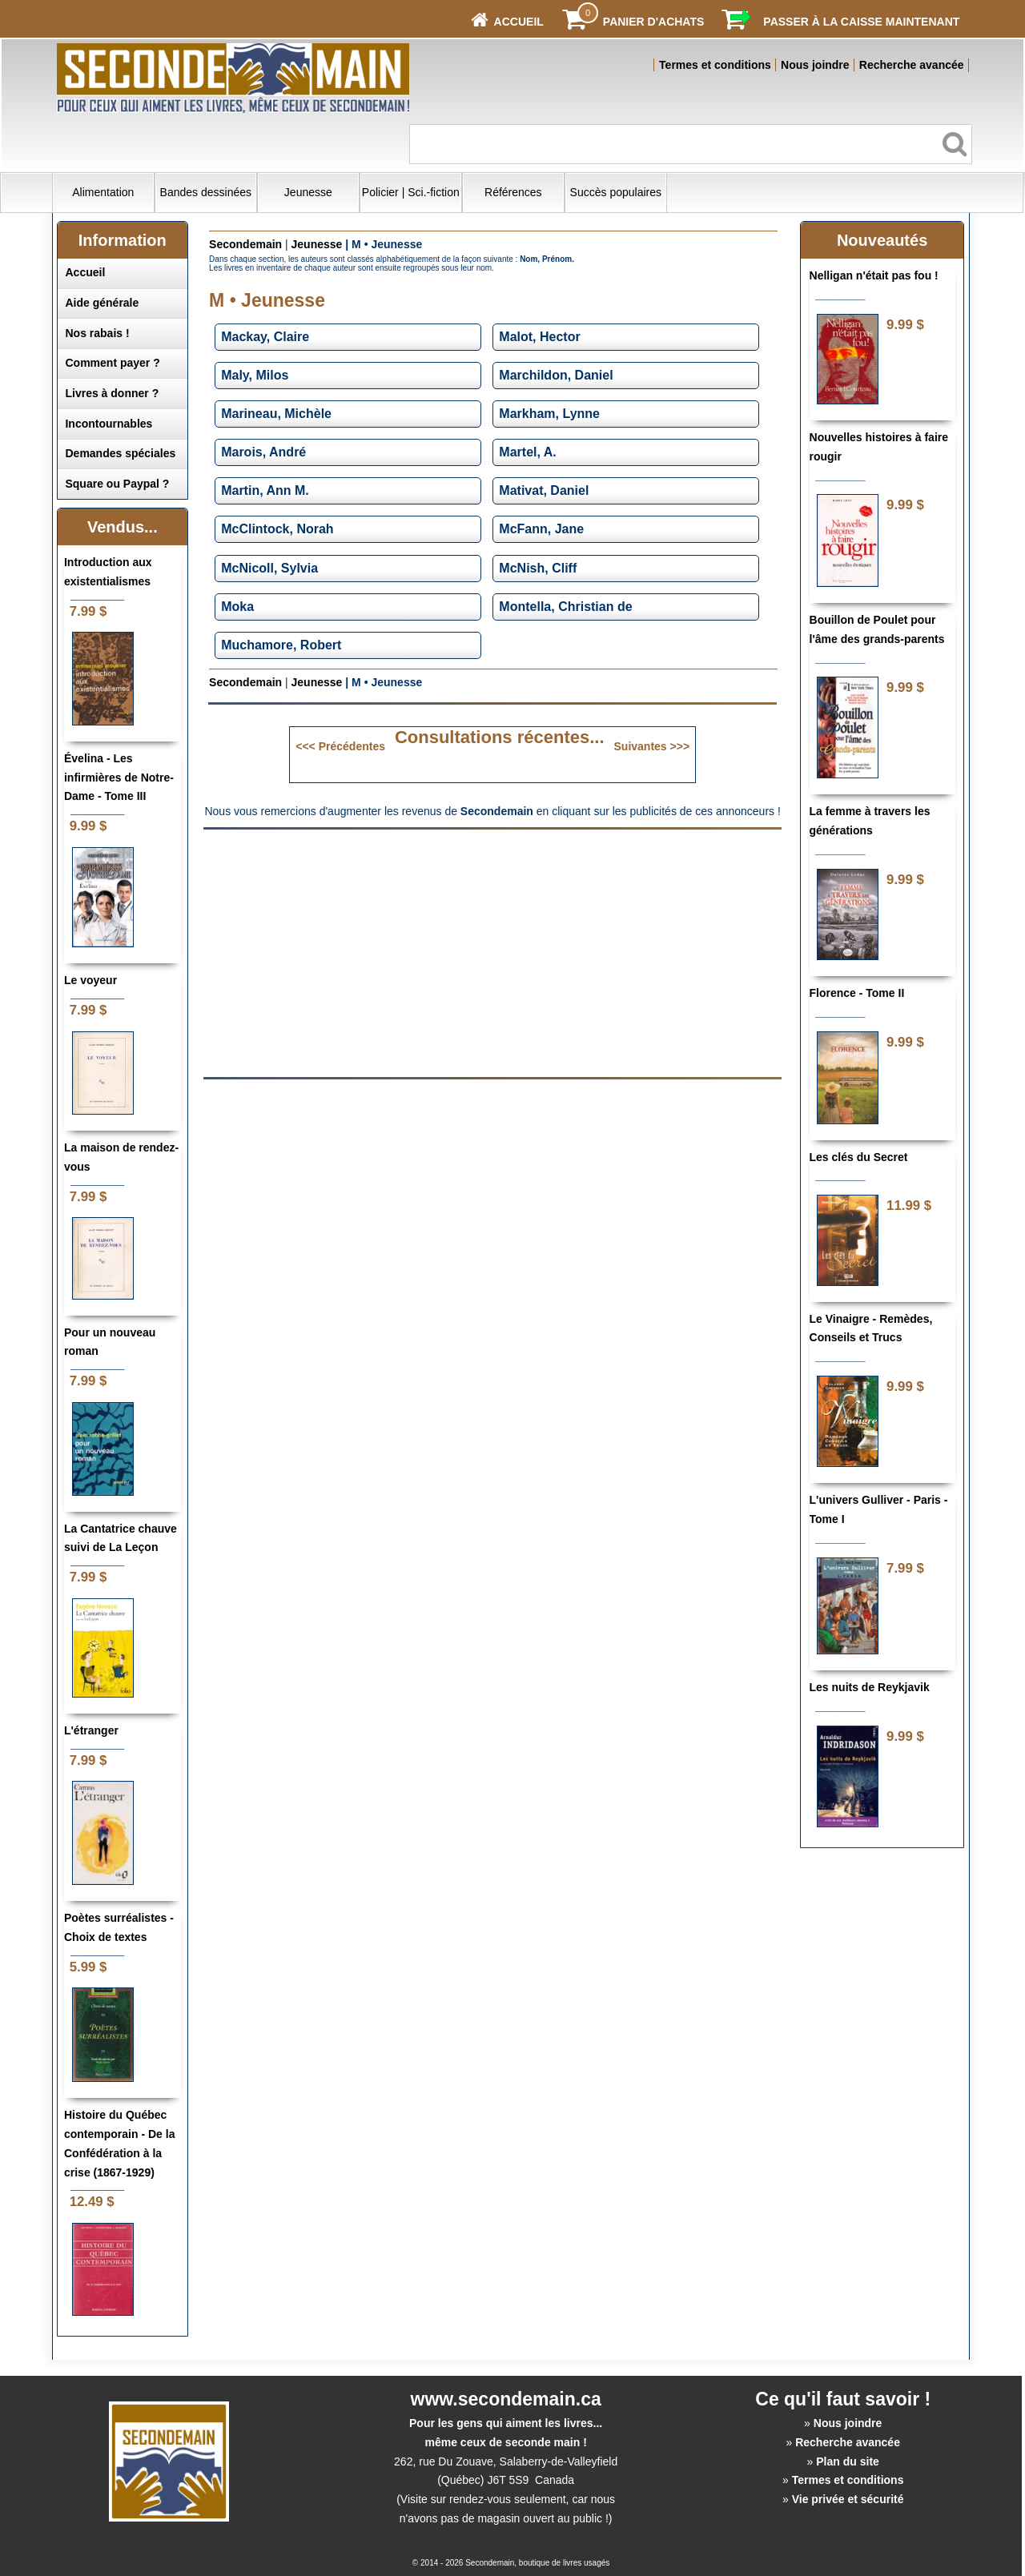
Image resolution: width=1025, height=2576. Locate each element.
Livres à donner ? (112, 393)
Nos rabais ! (97, 333)
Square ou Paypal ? (117, 483)
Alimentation (103, 192)
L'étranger (91, 1730)
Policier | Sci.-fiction (411, 192)
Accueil (85, 272)
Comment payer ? (112, 362)
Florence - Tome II (857, 993)
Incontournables (108, 423)
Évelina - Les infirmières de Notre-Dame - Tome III (119, 777)
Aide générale (102, 302)
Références (513, 192)
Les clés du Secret (859, 1157)
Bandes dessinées (205, 192)
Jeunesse (308, 192)
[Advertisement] (357, 952)
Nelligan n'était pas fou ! (874, 275)
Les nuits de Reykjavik (870, 1687)
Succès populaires (615, 192)
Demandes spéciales (120, 453)
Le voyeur (90, 980)
